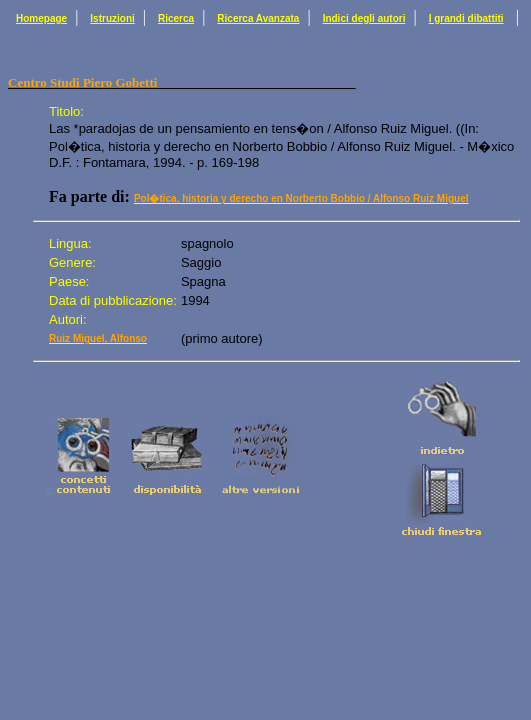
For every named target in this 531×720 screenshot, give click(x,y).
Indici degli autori (364, 18)
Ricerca (176, 18)
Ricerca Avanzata (258, 18)
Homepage (41, 18)
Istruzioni (112, 18)
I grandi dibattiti (466, 18)
